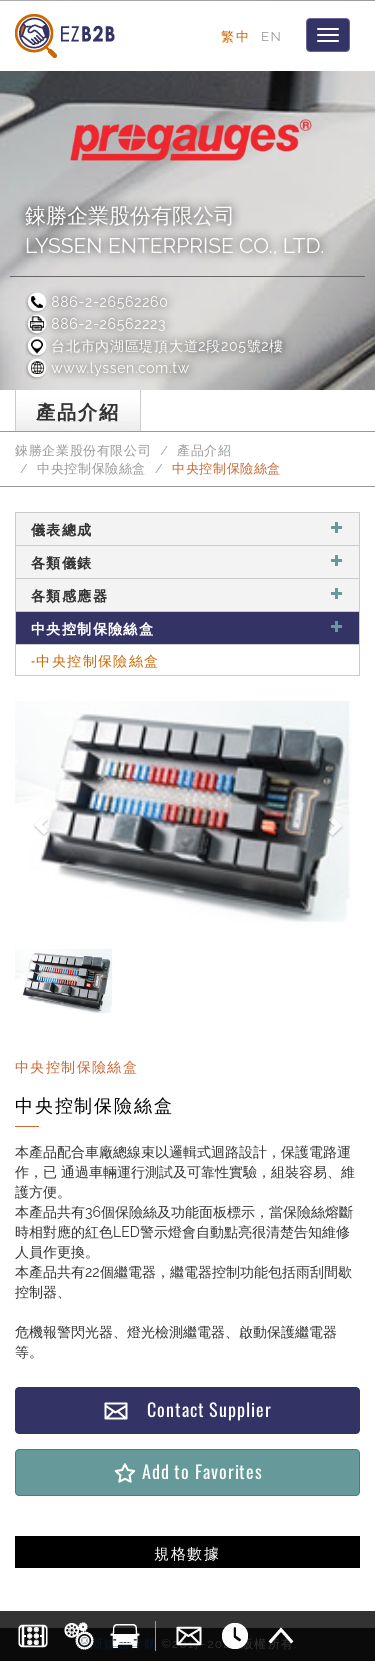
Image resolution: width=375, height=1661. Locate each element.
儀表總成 (187, 528)
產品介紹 (204, 450)
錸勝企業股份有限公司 (83, 450)
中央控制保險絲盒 (91, 468)
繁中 (235, 36)
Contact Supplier (187, 1409)
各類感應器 (187, 594)
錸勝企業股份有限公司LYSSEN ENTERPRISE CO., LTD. (174, 230)
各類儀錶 (187, 561)
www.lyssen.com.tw (107, 368)
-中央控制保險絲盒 (95, 659)
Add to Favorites (187, 1471)
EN (271, 36)
